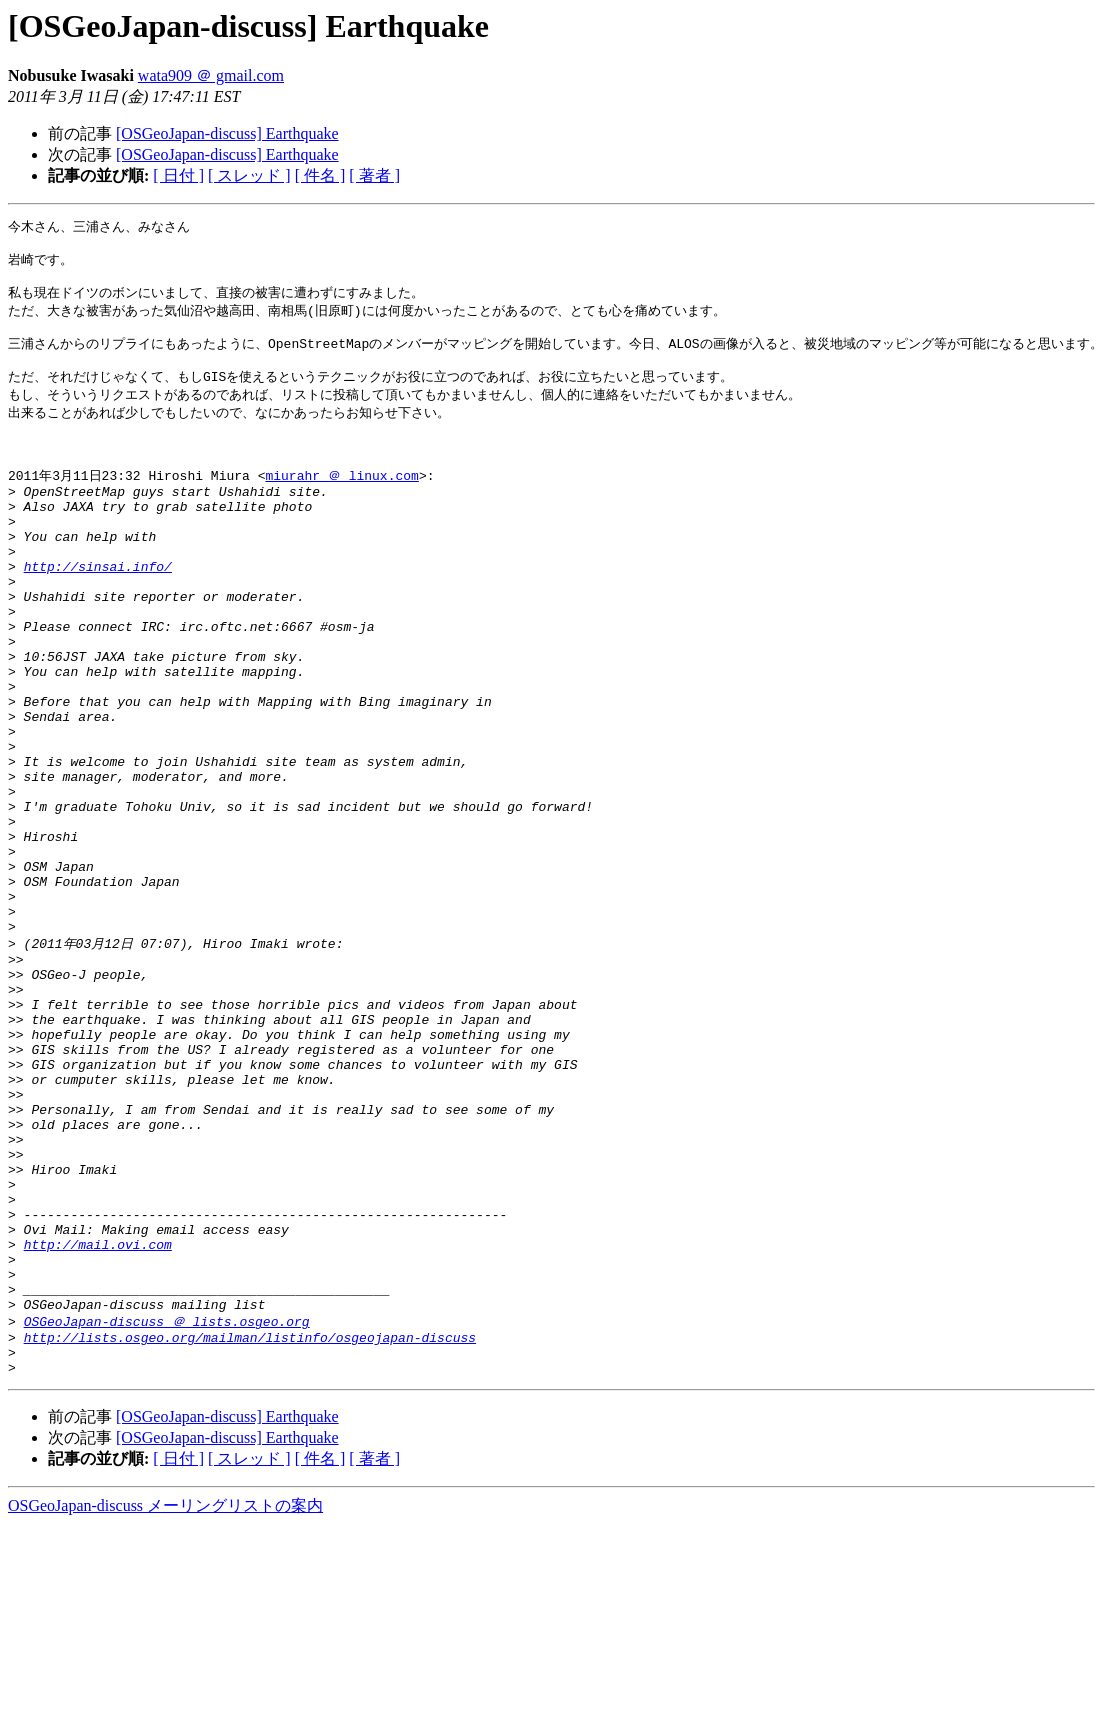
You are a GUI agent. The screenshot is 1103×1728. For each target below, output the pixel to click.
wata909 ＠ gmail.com (211, 75)
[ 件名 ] (320, 175)
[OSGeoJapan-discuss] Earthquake (227, 133)
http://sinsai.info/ (98, 614)
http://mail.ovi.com (98, 1425)
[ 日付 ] (178, 175)
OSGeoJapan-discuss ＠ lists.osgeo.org (167, 1515)
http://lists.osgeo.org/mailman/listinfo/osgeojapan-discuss (250, 1534)
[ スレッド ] (249, 175)
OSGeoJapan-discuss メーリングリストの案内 (165, 1708)
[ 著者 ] (374, 175)
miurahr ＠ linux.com (341, 505)
